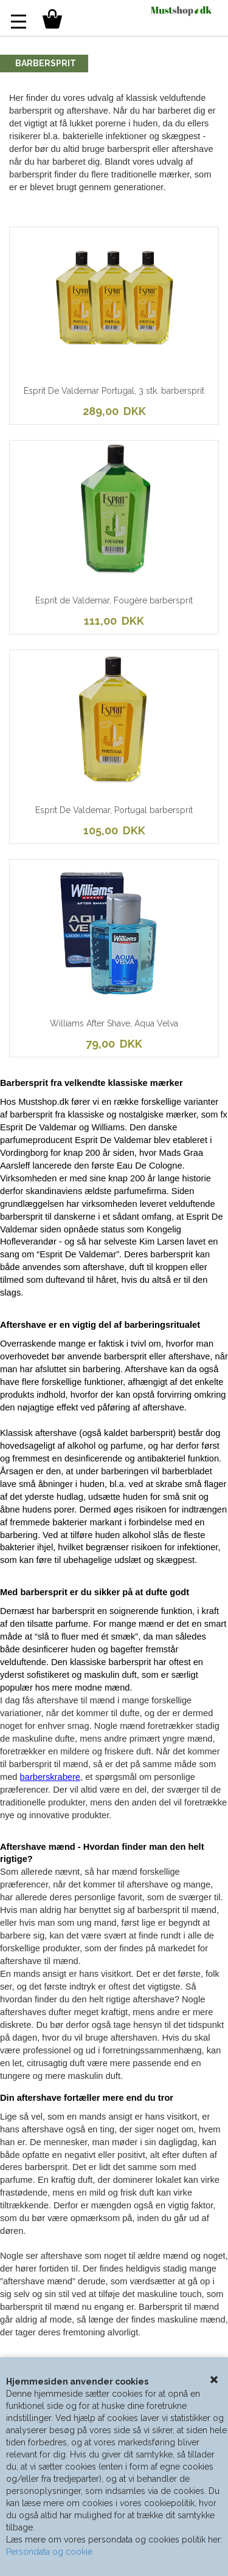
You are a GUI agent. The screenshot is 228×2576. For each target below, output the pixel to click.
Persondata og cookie (49, 2552)
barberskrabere (50, 1777)
